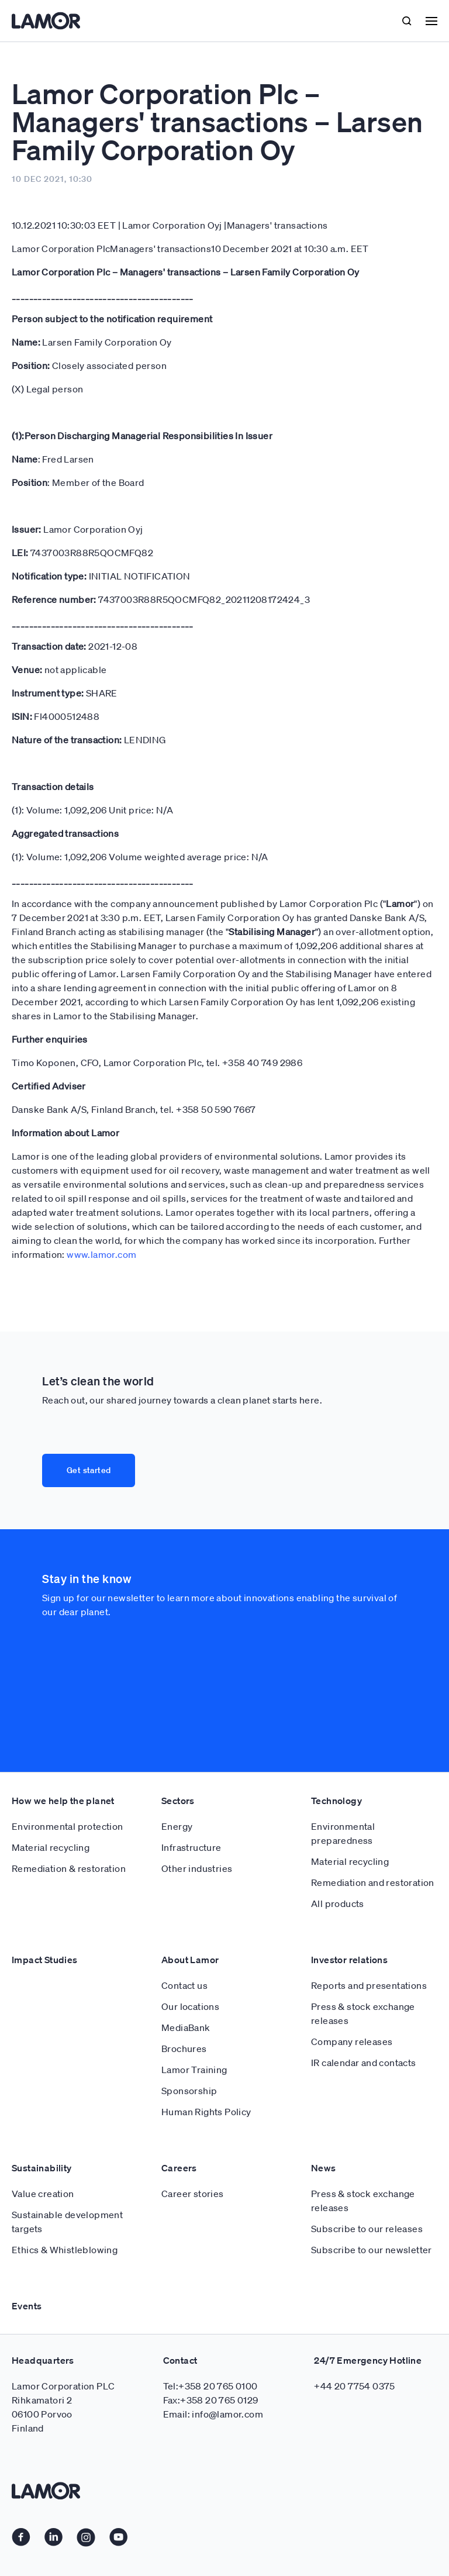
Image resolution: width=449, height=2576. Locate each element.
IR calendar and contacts (363, 1975)
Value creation (43, 2106)
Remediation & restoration (69, 1781)
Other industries (196, 1781)
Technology (336, 1713)
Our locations (190, 1919)
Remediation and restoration (372, 1795)
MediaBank (185, 1940)
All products (337, 1816)
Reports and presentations (369, 1897)
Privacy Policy (42, 2517)
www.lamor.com (101, 1254)
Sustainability (42, 2080)
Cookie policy (41, 2541)
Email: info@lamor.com (213, 2326)
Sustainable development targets (67, 2134)
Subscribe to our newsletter (371, 2162)
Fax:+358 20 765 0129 (210, 2312)
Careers (179, 2080)
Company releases (351, 1954)
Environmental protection (67, 1738)
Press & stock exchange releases (363, 1926)
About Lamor (190, 1872)
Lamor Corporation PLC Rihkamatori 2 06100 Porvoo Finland (63, 2319)
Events (27, 2218)
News (323, 2080)
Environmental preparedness (343, 1745)
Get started (88, 1470)
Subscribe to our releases (367, 2141)
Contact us (184, 1897)
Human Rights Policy (206, 2024)
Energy (176, 1738)
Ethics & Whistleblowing (65, 2162)
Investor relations (349, 1872)
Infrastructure (191, 1759)
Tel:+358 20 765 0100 (210, 2298)
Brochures (184, 1961)
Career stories (192, 2106)
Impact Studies (45, 1872)
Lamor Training (194, 1982)
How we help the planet (63, 1713)
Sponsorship (189, 2003)
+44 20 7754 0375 (354, 2298)
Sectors (178, 1713)
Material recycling (50, 1759)
